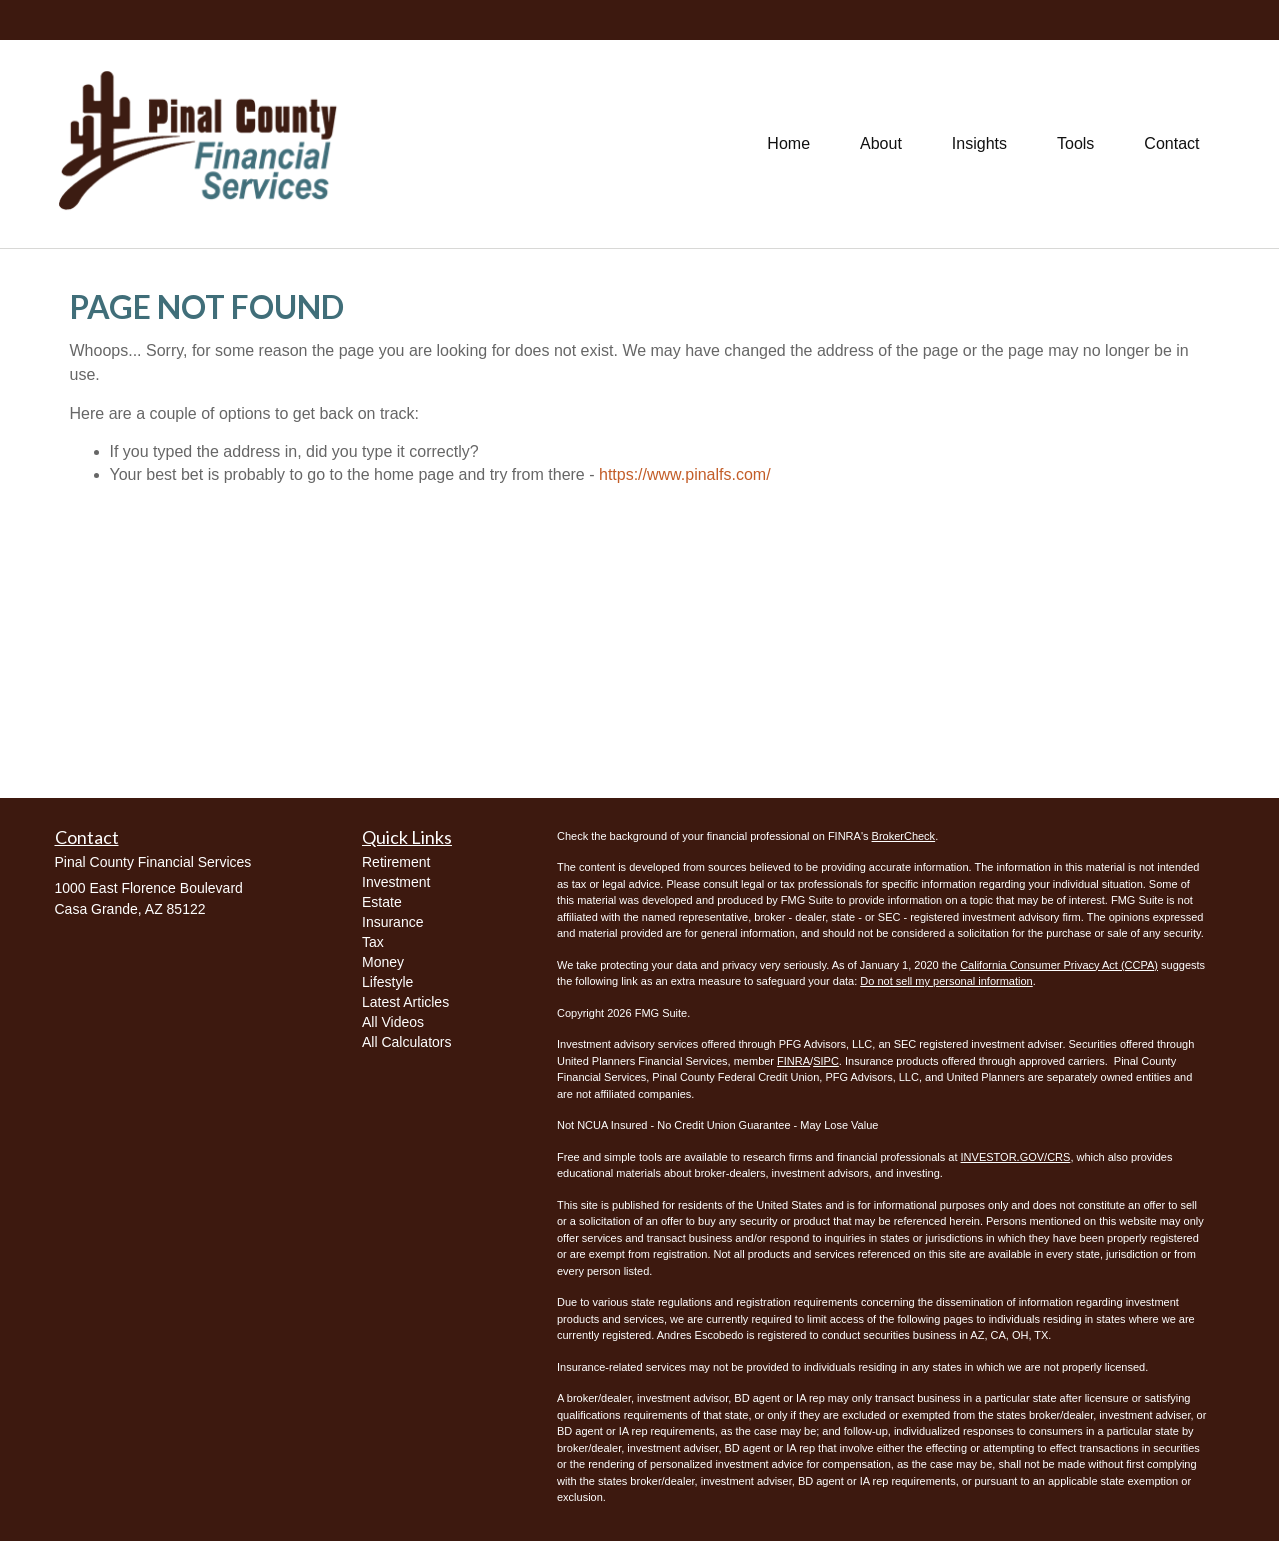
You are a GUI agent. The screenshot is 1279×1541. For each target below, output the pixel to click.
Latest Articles (405, 1002)
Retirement (396, 862)
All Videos (393, 1022)
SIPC (826, 1061)
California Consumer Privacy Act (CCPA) (1059, 965)
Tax (373, 942)
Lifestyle (387, 982)
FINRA (793, 1061)
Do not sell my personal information (946, 981)
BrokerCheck (904, 836)
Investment (396, 882)
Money (383, 962)
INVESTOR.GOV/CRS (1016, 1157)
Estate (382, 902)
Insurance (392, 922)
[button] (881, 144)
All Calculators (406, 1042)
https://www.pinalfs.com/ (685, 474)
